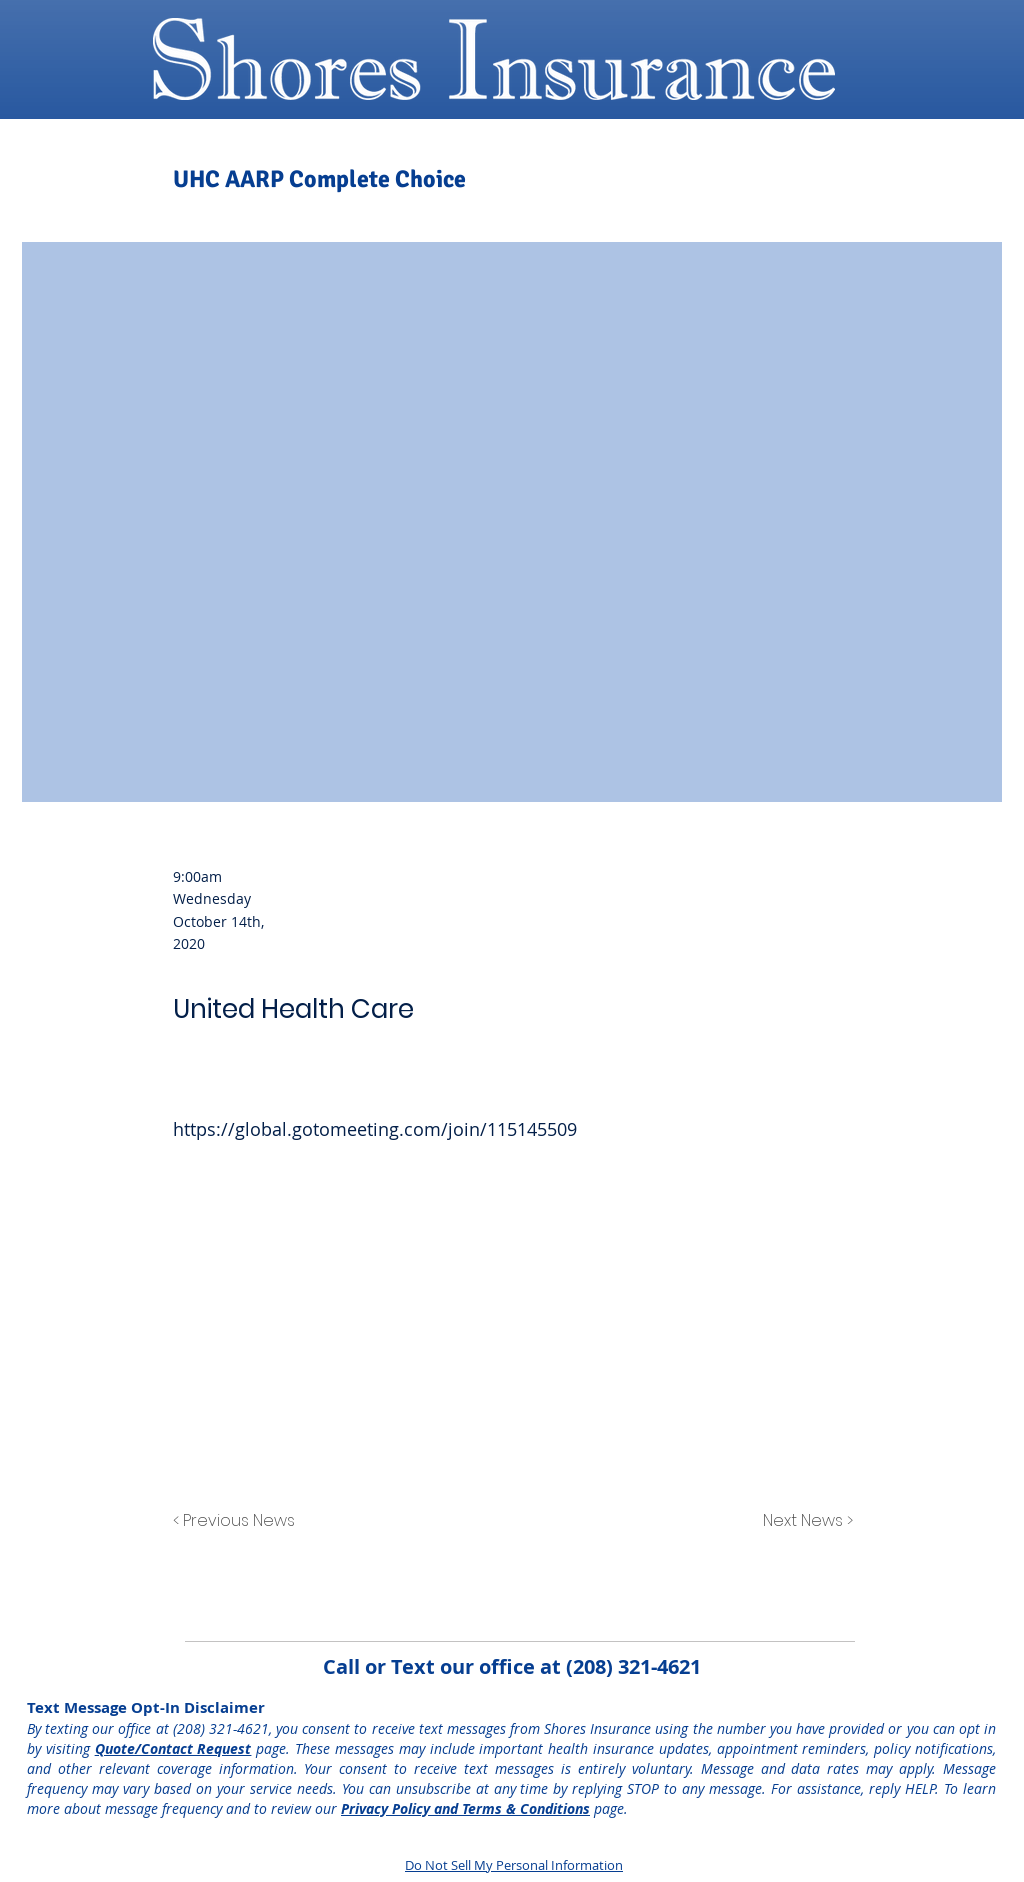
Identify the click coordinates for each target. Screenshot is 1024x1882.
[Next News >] (803, 1522)
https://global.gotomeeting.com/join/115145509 (375, 1129)
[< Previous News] (239, 1522)
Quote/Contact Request (173, 1748)
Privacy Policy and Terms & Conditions (465, 1808)
